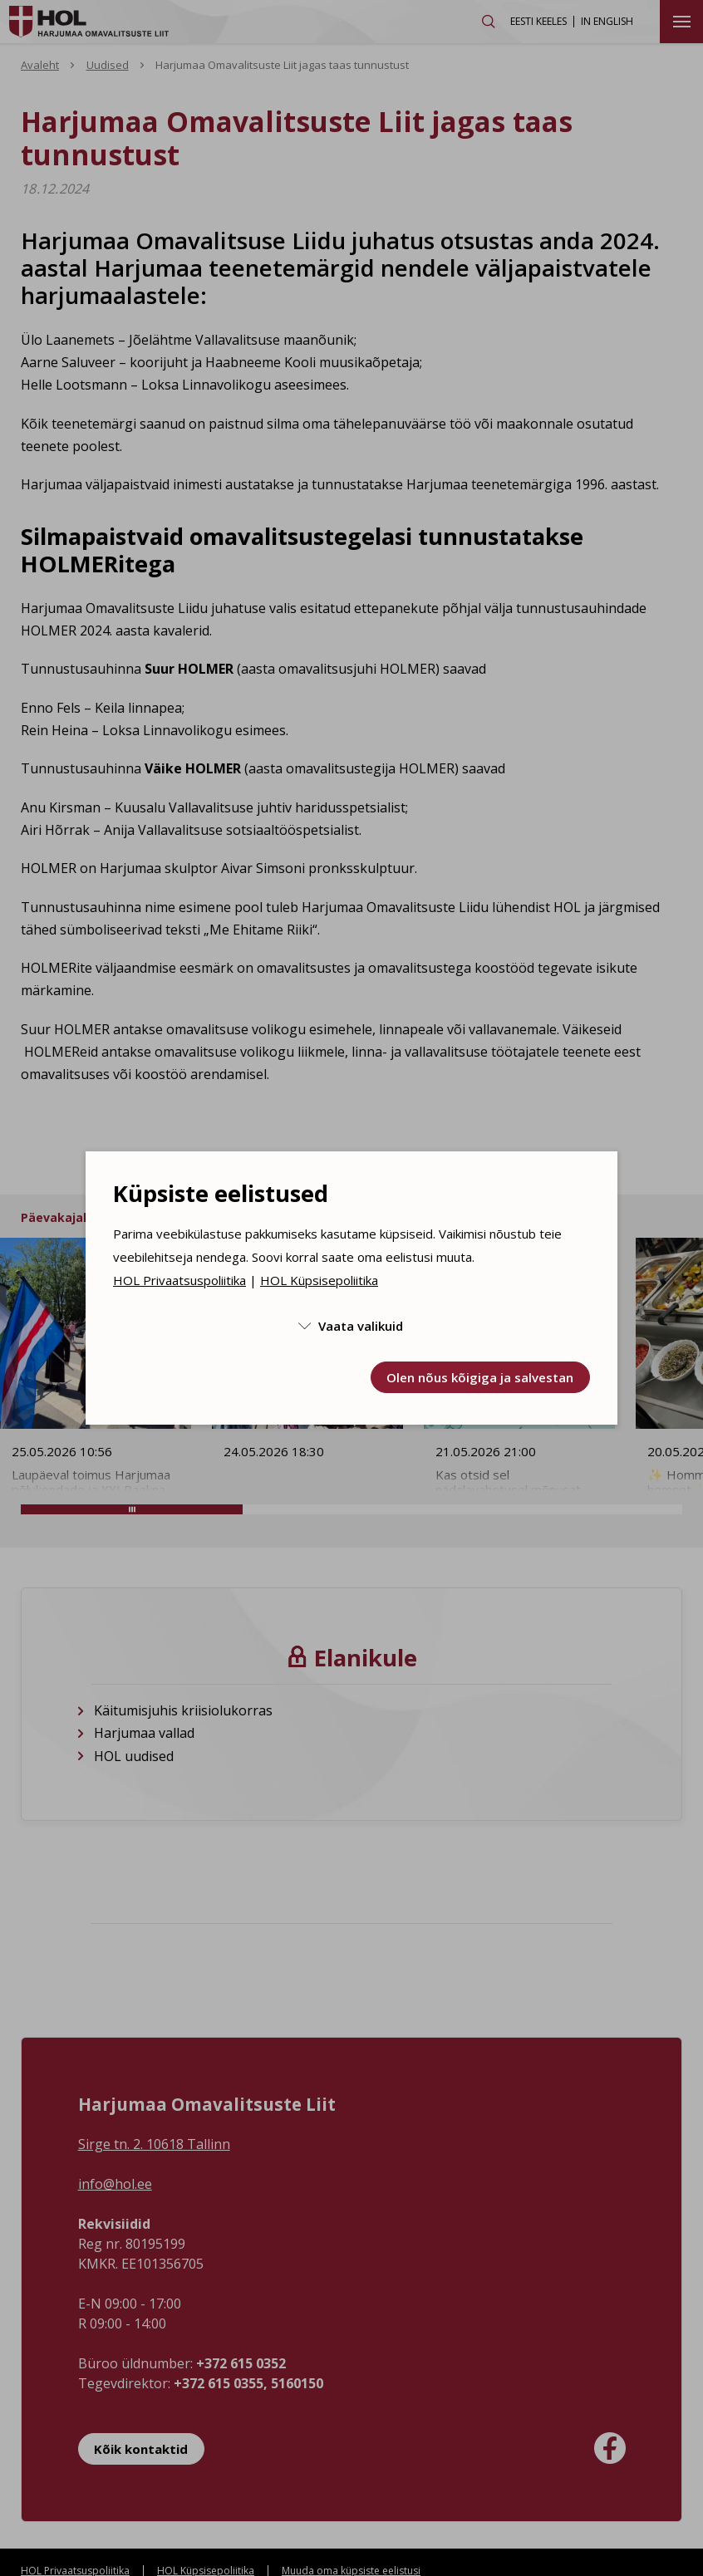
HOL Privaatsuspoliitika (179, 1280)
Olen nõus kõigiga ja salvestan (479, 1377)
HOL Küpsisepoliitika (319, 1280)
